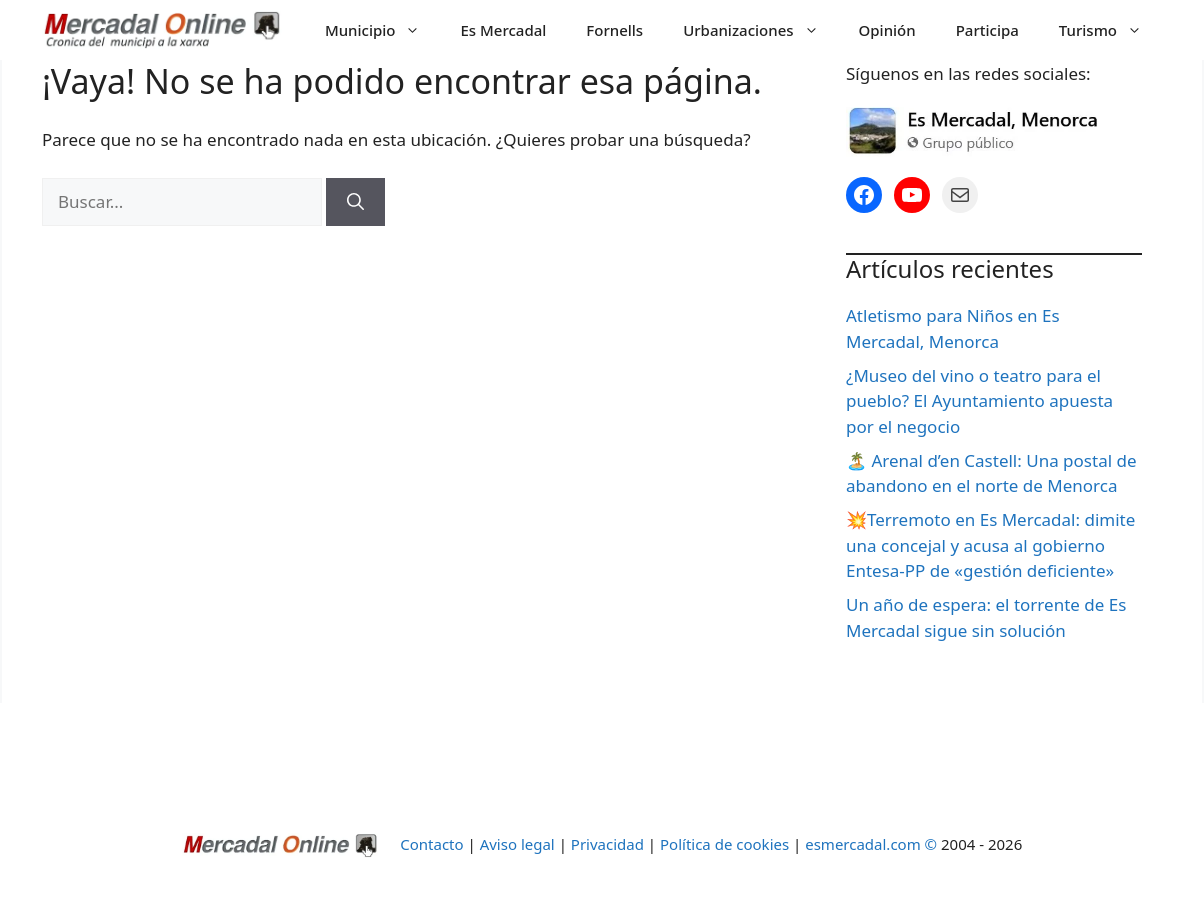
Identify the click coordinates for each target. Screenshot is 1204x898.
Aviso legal (517, 844)
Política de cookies (724, 844)
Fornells (614, 30)
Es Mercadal (503, 30)
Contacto (433, 844)
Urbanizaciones (760, 30)
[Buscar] (355, 202)
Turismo (1110, 30)
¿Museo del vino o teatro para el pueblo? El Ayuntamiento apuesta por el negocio (979, 401)
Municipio (383, 30)
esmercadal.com (862, 844)
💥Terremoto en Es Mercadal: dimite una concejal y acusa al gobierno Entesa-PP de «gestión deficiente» (990, 545)
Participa (987, 30)
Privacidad (607, 844)
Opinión (887, 30)
